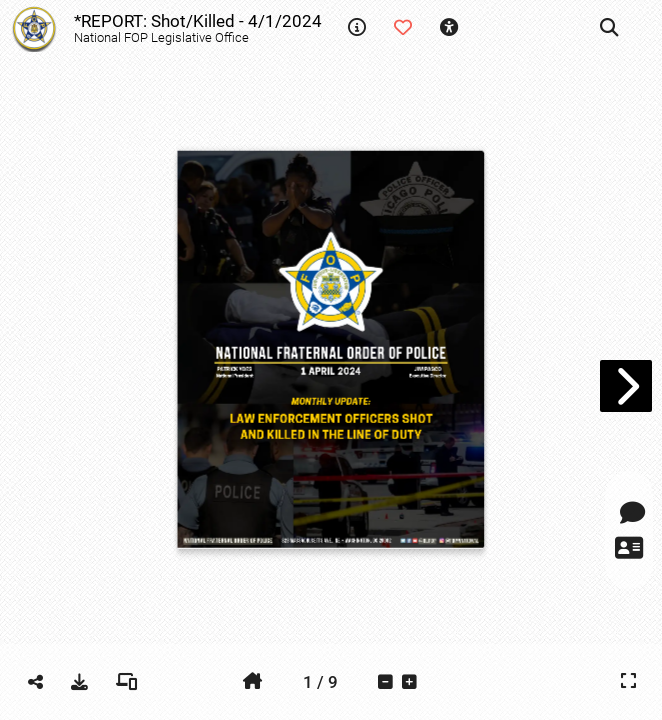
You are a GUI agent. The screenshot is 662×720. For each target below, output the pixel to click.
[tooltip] (357, 28)
